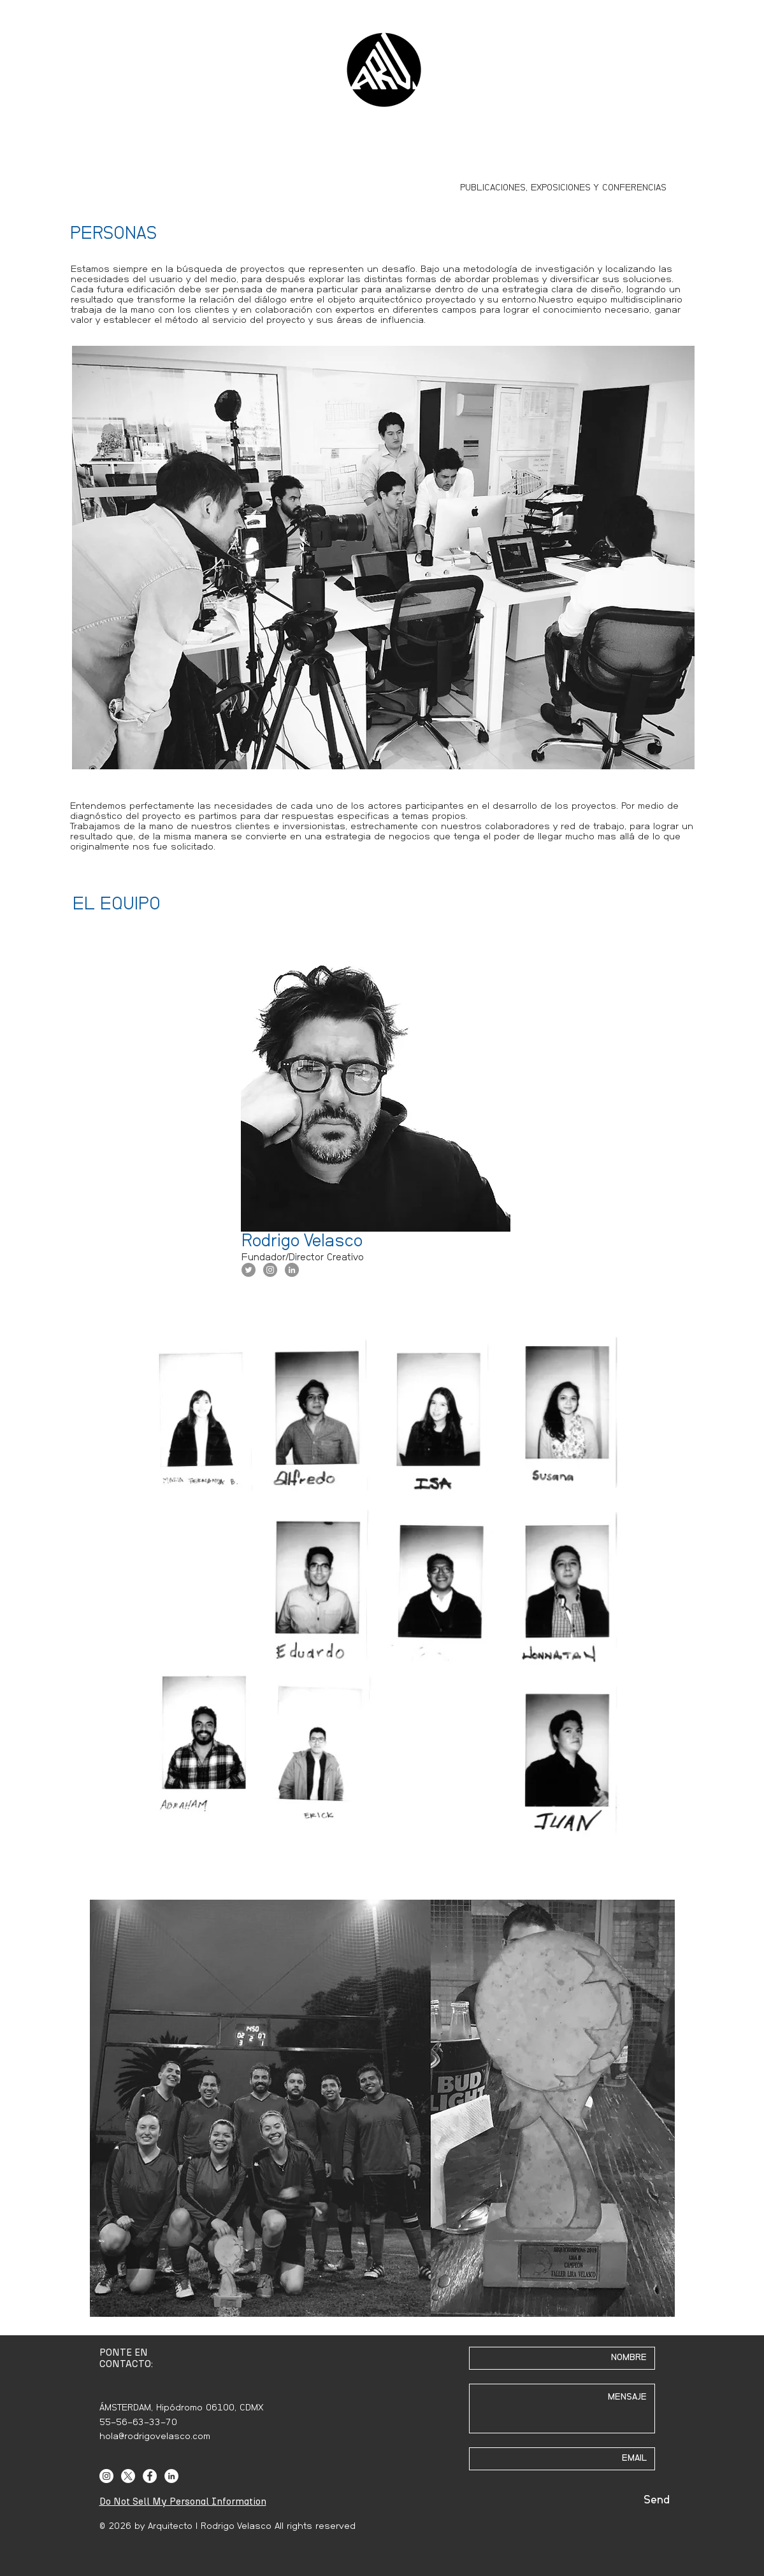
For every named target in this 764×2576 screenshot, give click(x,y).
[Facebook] (150, 2476)
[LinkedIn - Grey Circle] (292, 1270)
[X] (128, 2476)
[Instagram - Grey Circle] (270, 1270)
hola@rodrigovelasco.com (154, 2436)
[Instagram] (106, 2476)
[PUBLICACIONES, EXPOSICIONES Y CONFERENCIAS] (563, 187)
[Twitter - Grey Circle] (248, 1270)
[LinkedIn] (171, 2476)
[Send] (656, 2500)
